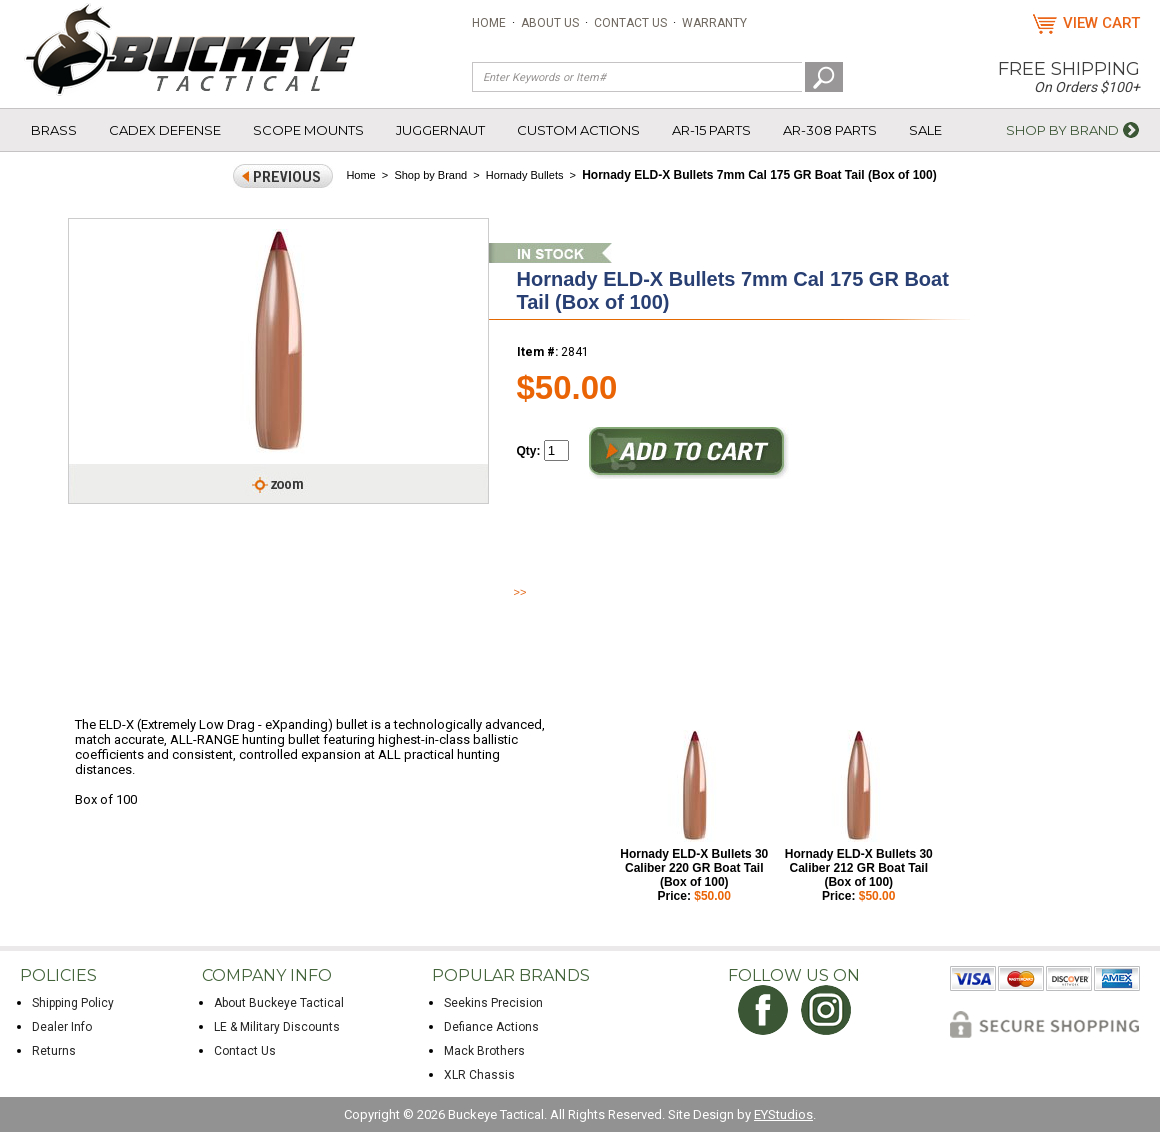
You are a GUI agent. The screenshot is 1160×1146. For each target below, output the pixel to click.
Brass (54, 130)
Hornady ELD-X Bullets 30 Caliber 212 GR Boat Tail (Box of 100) (859, 868)
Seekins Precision (493, 1003)
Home (489, 23)
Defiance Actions (491, 1027)
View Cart (1101, 23)
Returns (54, 1051)
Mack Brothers (484, 1051)
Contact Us (630, 23)
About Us (550, 23)
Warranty (714, 23)
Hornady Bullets (525, 175)
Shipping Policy (73, 1003)
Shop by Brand (1062, 130)
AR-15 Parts (711, 130)
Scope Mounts (308, 130)
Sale (925, 130)
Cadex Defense (165, 130)
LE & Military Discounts (277, 1027)
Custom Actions (578, 130)
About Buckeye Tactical (279, 1003)
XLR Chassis (479, 1075)
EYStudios (783, 1114)
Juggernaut (440, 130)
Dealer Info (62, 1027)
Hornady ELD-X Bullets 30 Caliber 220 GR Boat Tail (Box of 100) (694, 868)
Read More (550, 592)
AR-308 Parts (830, 130)
